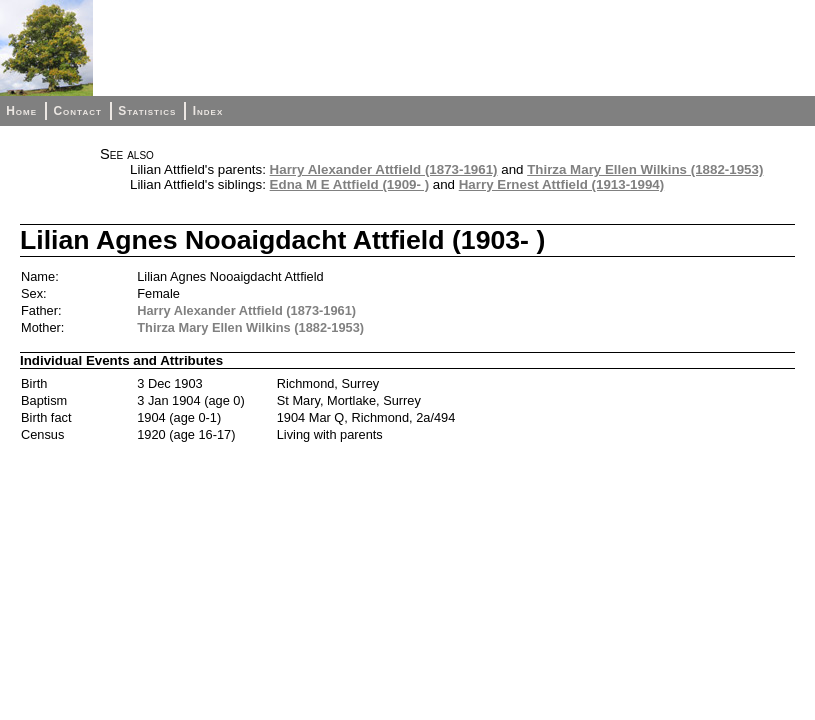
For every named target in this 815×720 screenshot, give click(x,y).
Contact (77, 111)
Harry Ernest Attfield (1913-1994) (561, 184)
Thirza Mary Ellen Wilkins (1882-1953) (645, 169)
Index (208, 111)
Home (21, 111)
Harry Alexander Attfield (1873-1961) (384, 169)
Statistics (147, 111)
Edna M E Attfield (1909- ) (349, 184)
